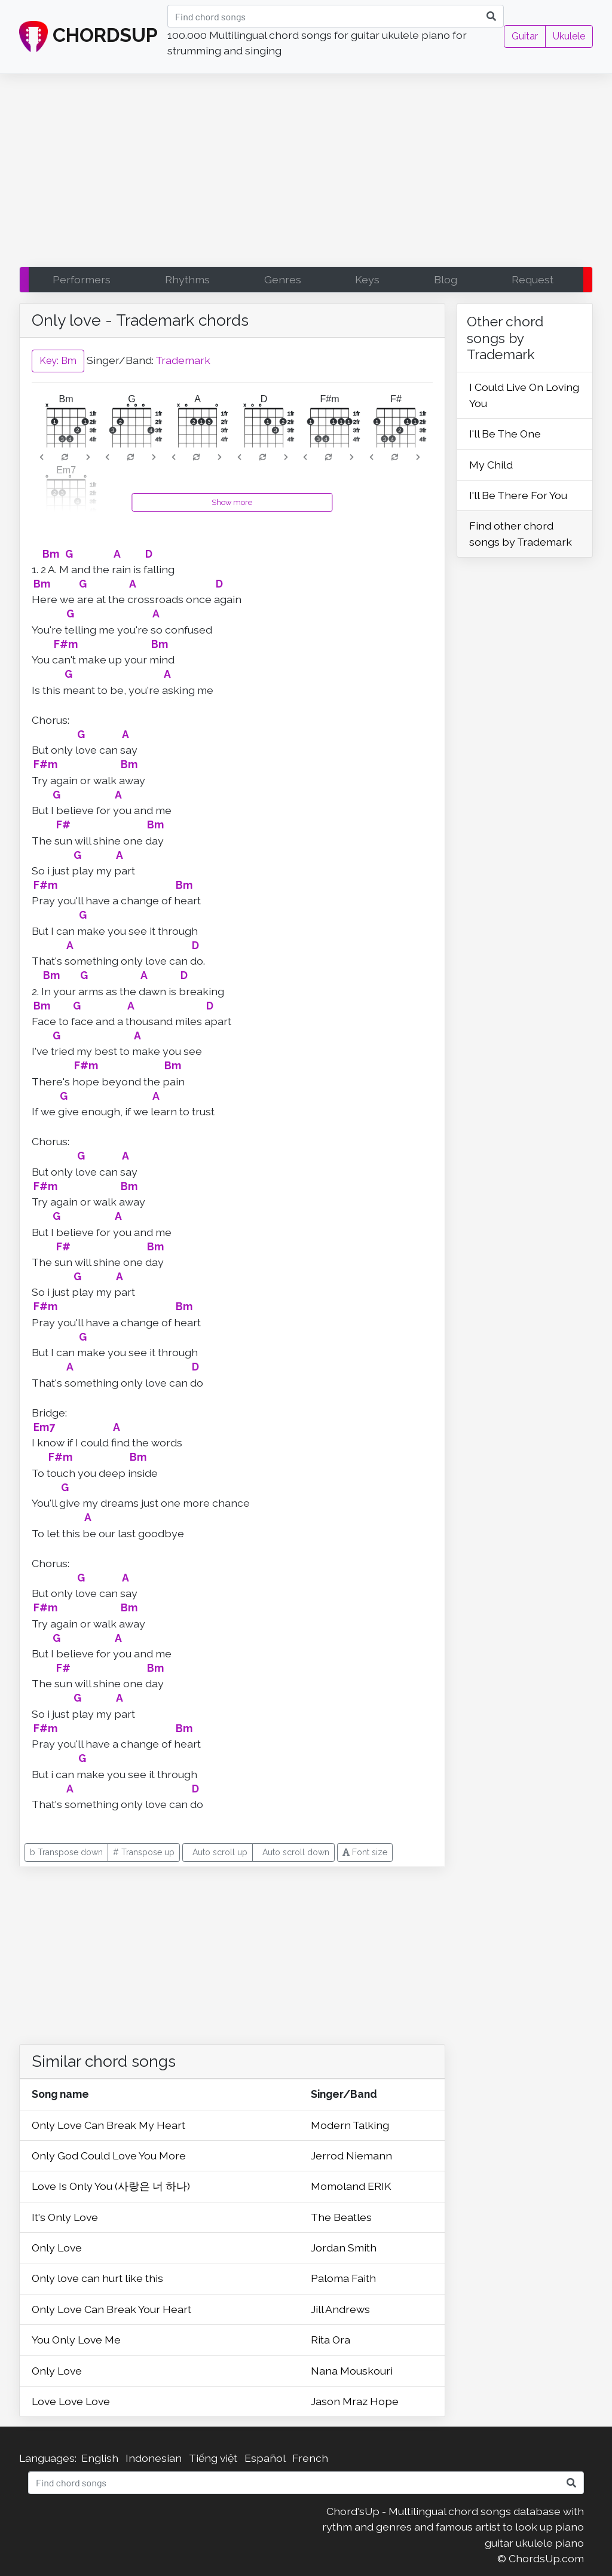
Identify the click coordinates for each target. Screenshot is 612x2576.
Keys (367, 279)
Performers (82, 279)
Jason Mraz (340, 2401)
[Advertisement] (306, 173)
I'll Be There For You (518, 495)
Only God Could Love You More (109, 2155)
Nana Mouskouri (352, 2370)
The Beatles (341, 2217)
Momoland (339, 2186)
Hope (384, 2401)
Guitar (525, 36)
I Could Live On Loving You (524, 395)
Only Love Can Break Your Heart (111, 2309)
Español (264, 2458)
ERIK (379, 2186)
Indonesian (154, 2458)
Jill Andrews (340, 2309)
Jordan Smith (344, 2247)
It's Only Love (65, 2217)
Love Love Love (71, 2401)
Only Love (57, 2247)
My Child (491, 464)
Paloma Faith (343, 2278)
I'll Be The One (505, 433)
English (99, 2458)
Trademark (182, 359)
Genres (282, 279)
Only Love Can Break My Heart (108, 2125)
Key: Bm (57, 360)
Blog (445, 279)
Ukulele (569, 36)
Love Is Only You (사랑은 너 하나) (111, 2186)
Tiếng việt (213, 2458)
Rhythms (187, 279)
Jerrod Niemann (351, 2155)
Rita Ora (330, 2339)
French (310, 2458)
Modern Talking (350, 2125)
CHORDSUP (88, 37)
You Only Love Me (76, 2339)
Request (532, 279)
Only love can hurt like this (97, 2278)
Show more (232, 502)
